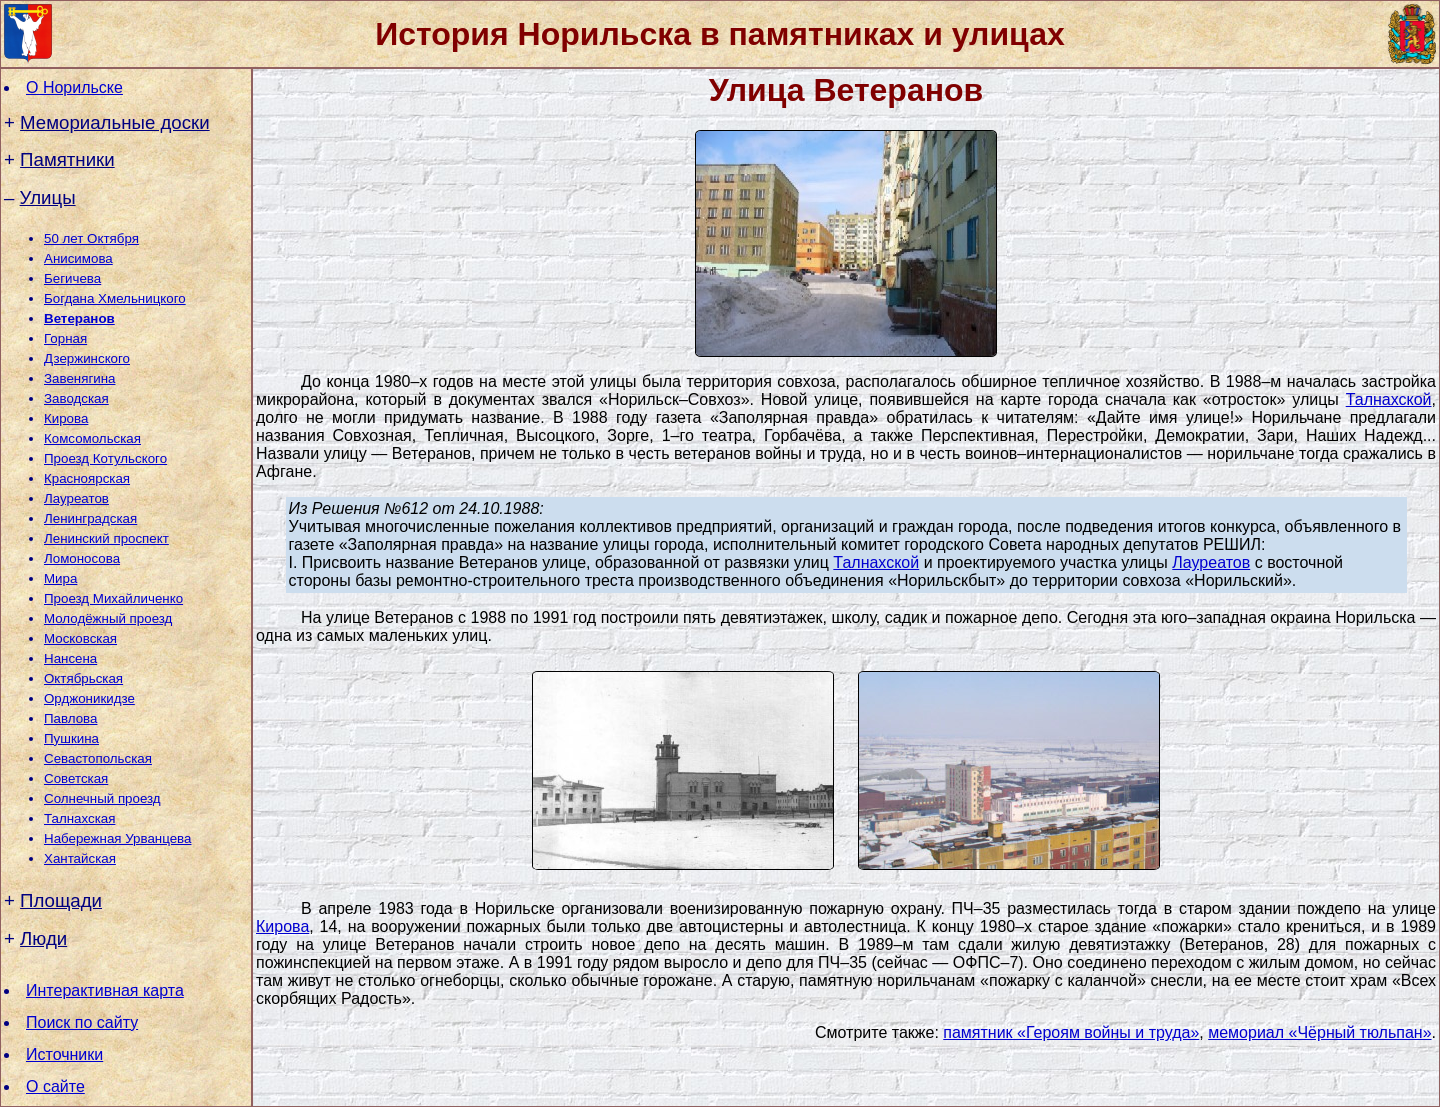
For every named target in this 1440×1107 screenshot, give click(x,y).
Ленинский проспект (106, 538)
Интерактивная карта (105, 990)
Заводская (76, 398)
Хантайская (80, 858)
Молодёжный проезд (108, 618)
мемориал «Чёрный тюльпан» (1319, 1032)
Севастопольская (98, 758)
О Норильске (74, 87)
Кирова (66, 418)
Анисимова (78, 258)
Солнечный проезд (102, 798)
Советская (76, 778)
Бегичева (72, 278)
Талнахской (1389, 399)
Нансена (70, 658)
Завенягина (79, 378)
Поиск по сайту (82, 1022)
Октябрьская (83, 678)
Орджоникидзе (89, 698)
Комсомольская (92, 438)
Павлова (70, 718)
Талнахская (79, 818)
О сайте (55, 1086)
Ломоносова (82, 558)
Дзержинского (87, 358)
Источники (64, 1054)
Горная (65, 338)
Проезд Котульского (105, 458)
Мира (60, 578)
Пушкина (71, 738)
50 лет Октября (91, 238)
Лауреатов (76, 498)
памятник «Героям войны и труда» (1071, 1032)
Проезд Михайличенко (113, 598)
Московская (80, 638)
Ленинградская (90, 518)
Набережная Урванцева (117, 838)
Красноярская (87, 478)
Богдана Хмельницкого (115, 298)
